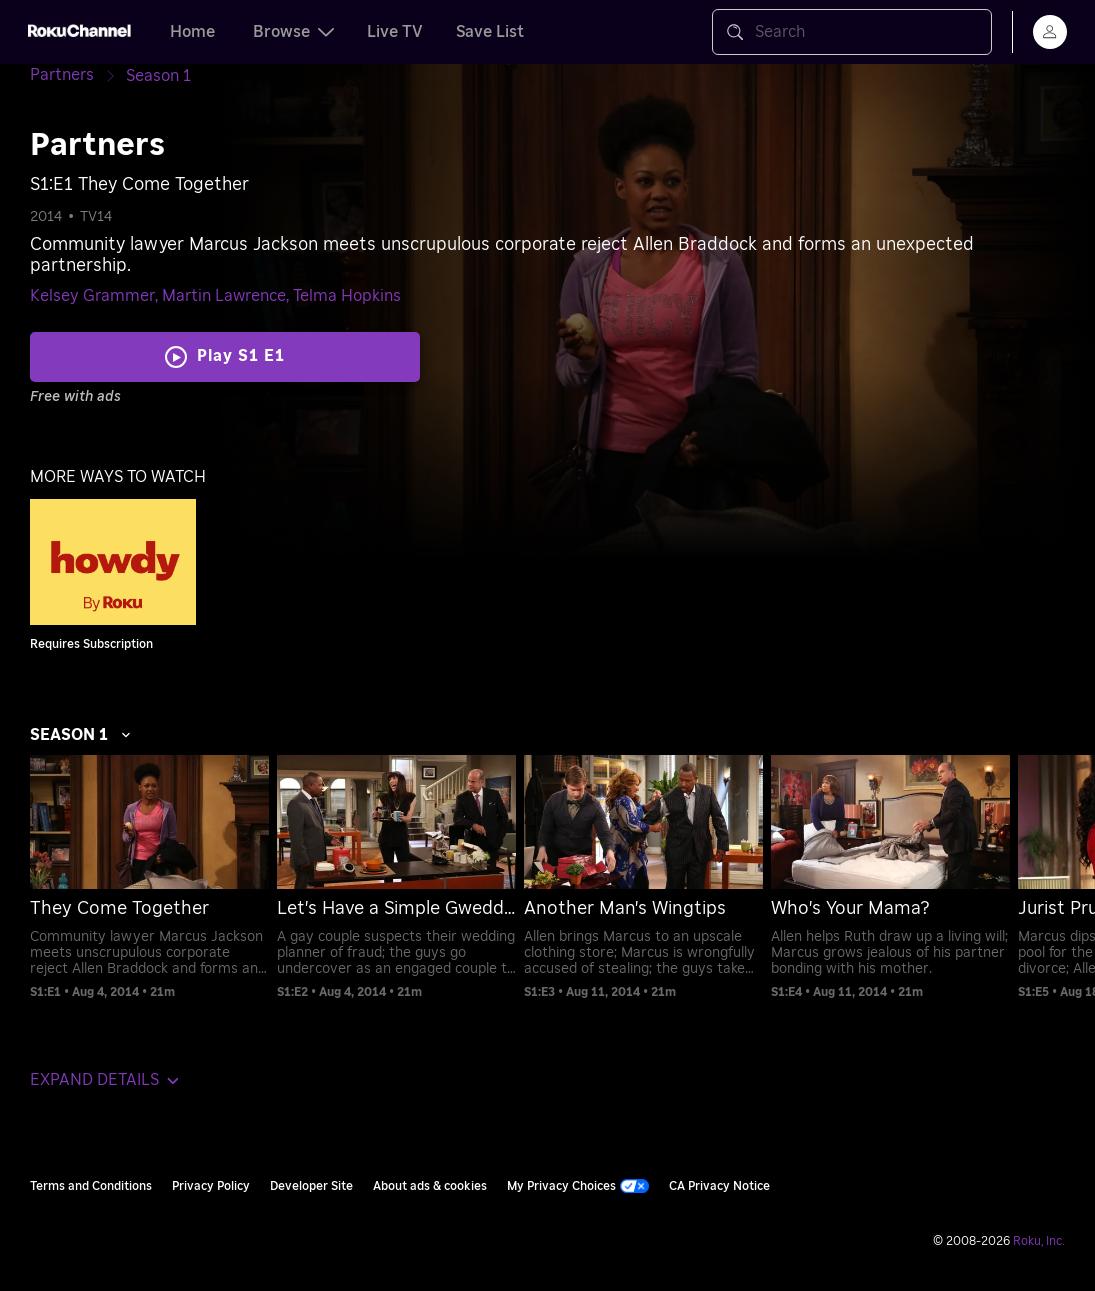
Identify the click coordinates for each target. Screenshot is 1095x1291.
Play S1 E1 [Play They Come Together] (241, 356)
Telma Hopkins (347, 296)
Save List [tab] (490, 32)
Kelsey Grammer (92, 296)
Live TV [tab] (395, 32)
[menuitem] (149, 877)
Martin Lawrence (224, 296)
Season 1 (81, 735)
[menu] (1050, 32)
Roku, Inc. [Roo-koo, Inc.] (1039, 1241)
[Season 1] (158, 76)
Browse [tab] (293, 32)
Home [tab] (192, 32)
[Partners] (78, 75)
